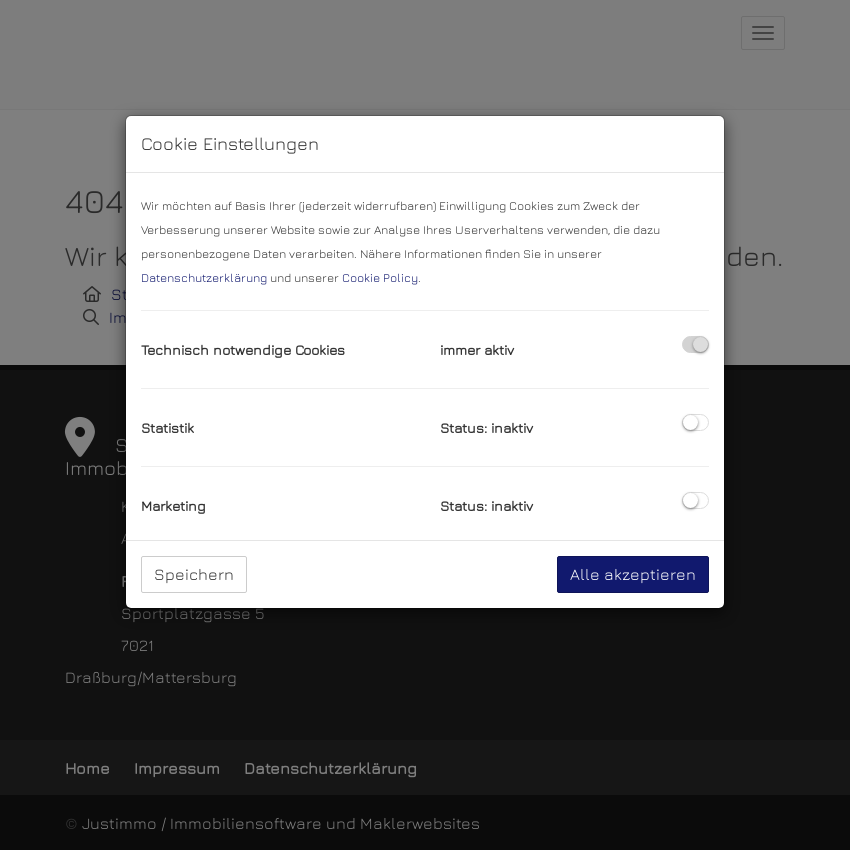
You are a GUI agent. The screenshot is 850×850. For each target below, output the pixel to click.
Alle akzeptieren (633, 574)
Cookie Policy (380, 277)
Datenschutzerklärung (204, 277)
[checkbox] (695, 344)
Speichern (194, 574)
